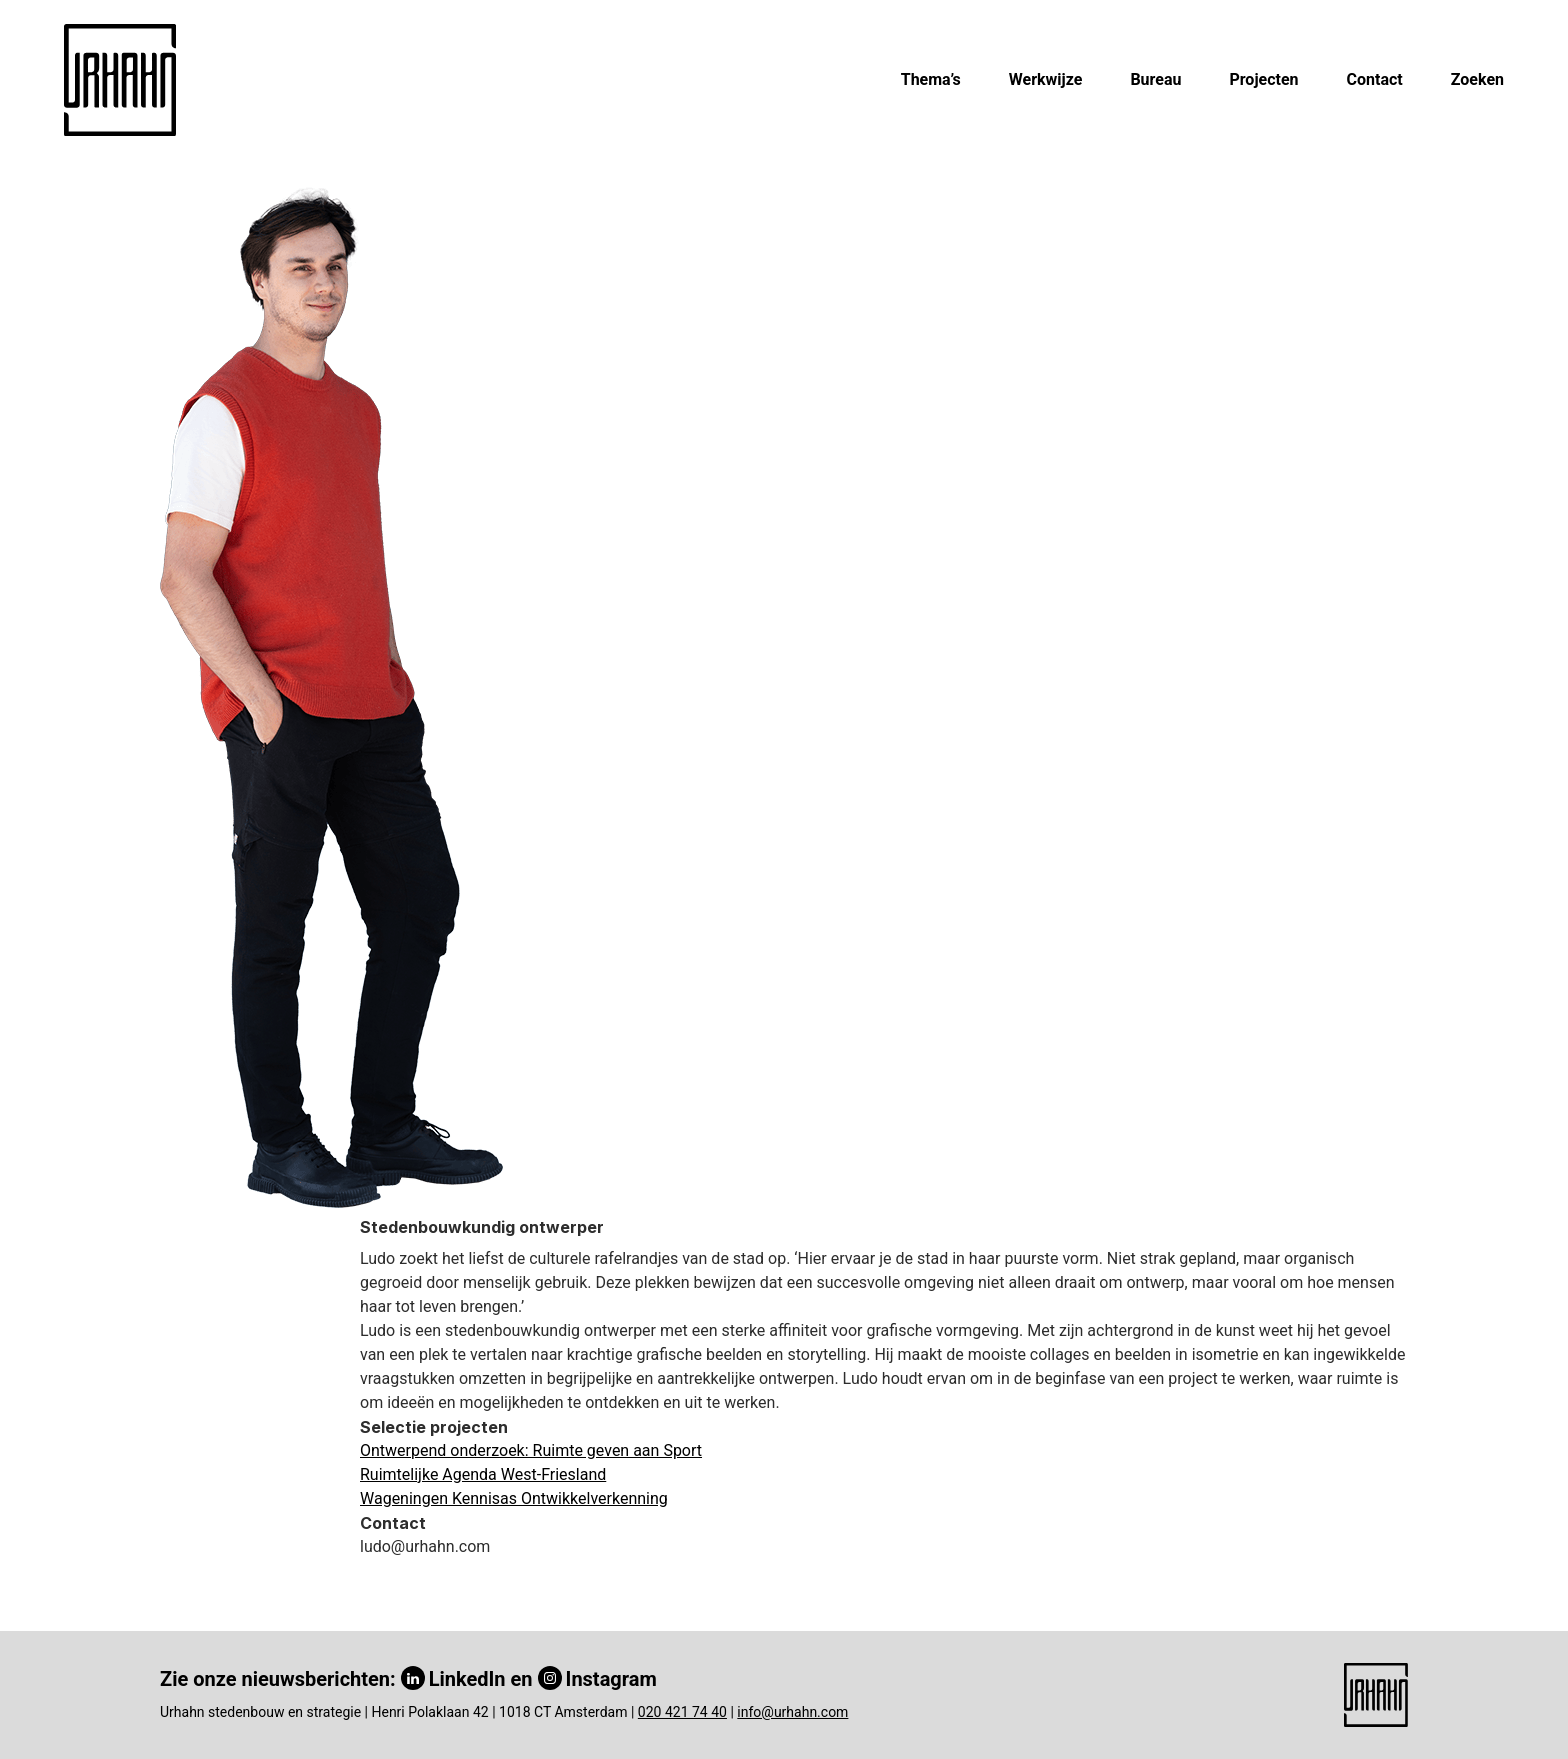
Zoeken (1477, 79)
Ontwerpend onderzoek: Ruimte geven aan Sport (531, 1450)
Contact (1375, 79)
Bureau (1155, 79)
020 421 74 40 (682, 1712)
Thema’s (931, 79)
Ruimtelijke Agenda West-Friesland (483, 1474)
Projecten (1263, 79)
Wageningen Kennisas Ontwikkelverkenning (514, 1498)
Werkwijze (1046, 79)
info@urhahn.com (792, 1712)
